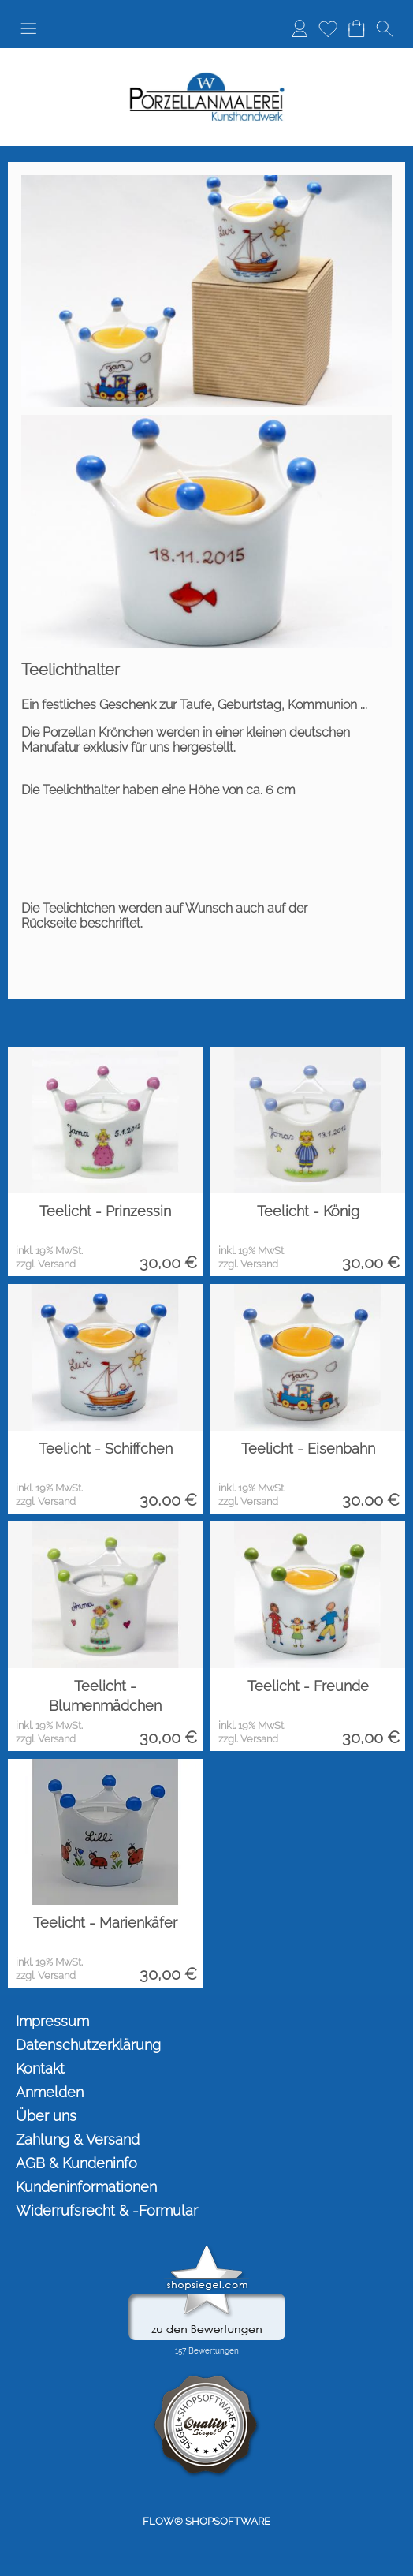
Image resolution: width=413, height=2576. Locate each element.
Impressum (52, 2021)
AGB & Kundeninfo (76, 2163)
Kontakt (40, 2068)
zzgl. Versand (46, 1264)
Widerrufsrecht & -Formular (107, 2210)
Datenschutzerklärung (88, 2045)
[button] (28, 28)
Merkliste (328, 28)
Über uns (46, 2115)
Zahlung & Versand (78, 2139)
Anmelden (299, 28)
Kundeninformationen (86, 2186)
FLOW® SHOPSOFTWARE (206, 2521)
